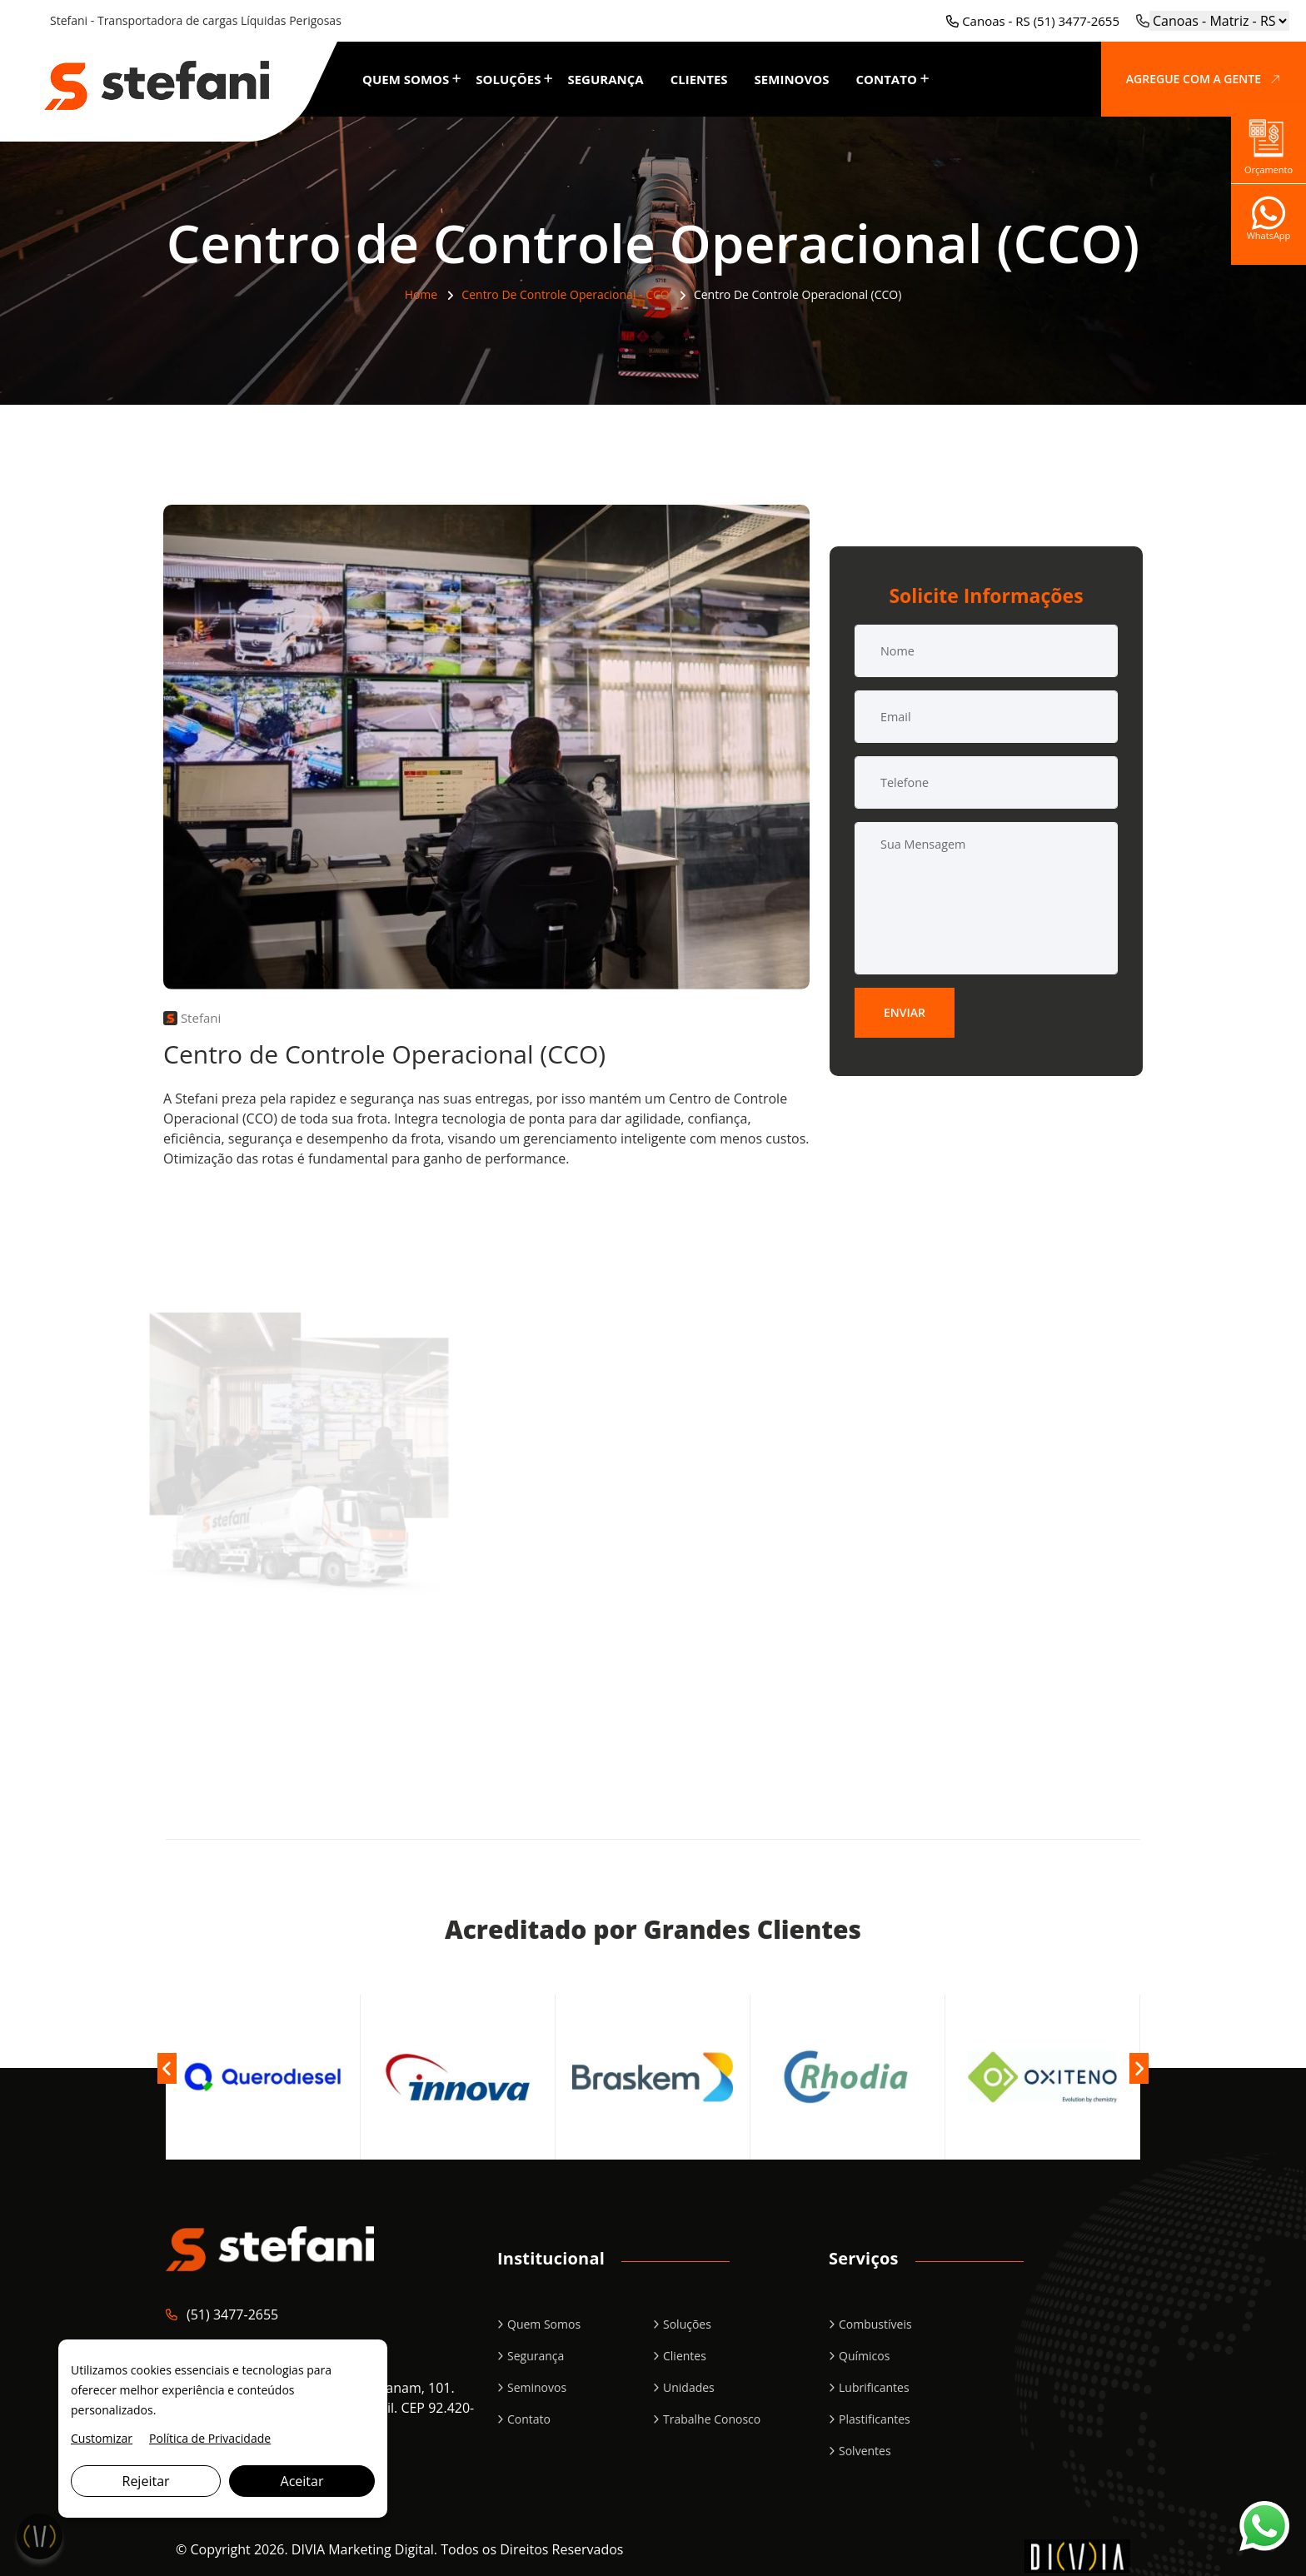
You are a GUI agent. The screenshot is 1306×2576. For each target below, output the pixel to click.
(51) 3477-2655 (232, 2314)
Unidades (689, 2387)
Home (421, 294)
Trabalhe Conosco (711, 2419)
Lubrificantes (874, 2387)
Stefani (192, 1017)
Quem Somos (405, 79)
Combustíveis (875, 2324)
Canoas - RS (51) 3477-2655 (1032, 20)
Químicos (864, 2356)
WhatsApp (1269, 224)
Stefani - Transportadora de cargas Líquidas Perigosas (195, 20)
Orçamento (1268, 142)
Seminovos (792, 79)
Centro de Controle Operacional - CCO (565, 294)
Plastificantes (874, 2419)
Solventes (865, 2451)
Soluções (508, 79)
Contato (885, 79)
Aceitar (302, 2481)
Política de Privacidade (210, 2438)
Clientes (699, 79)
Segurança (605, 79)
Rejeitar (146, 2481)
